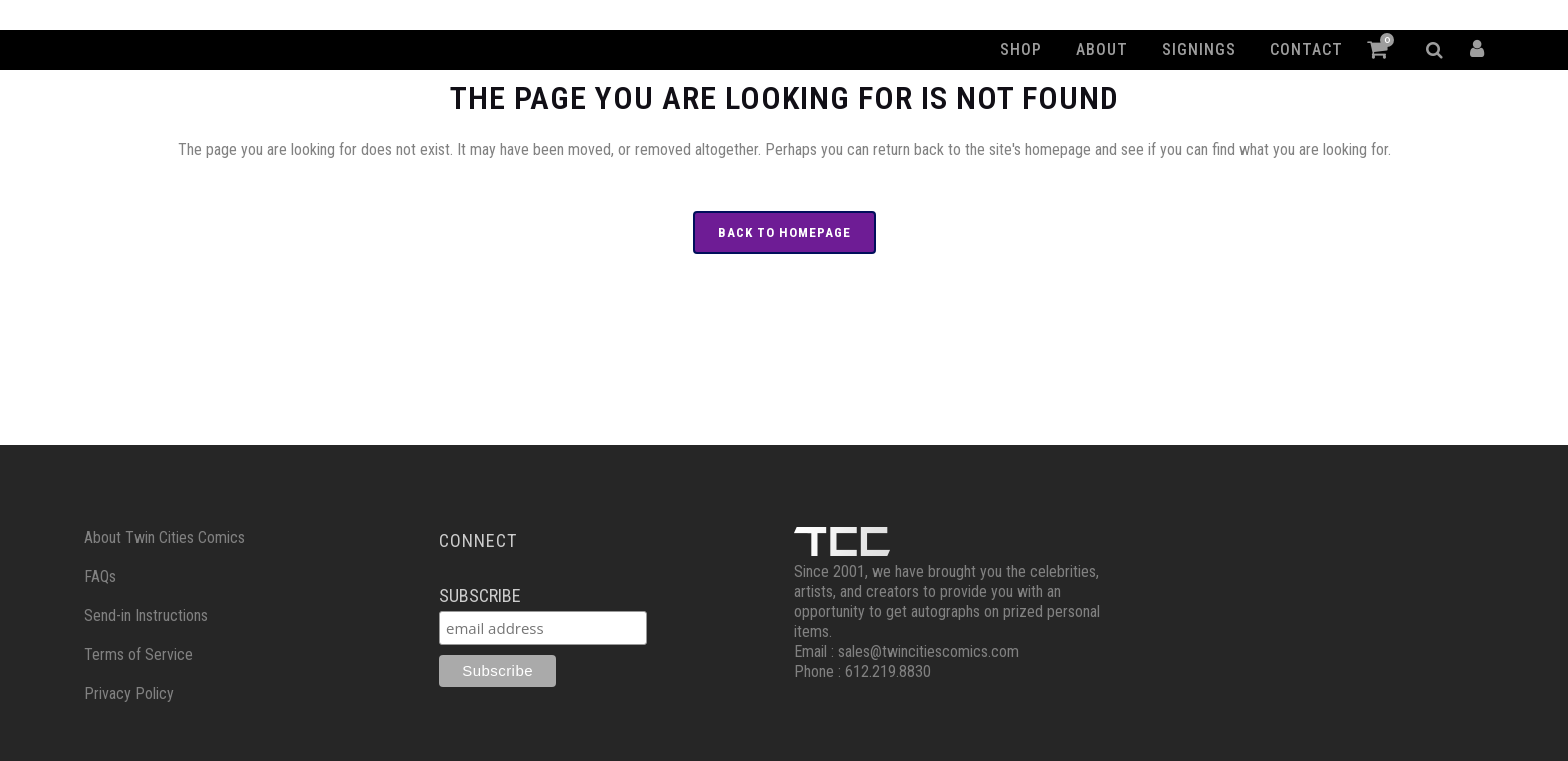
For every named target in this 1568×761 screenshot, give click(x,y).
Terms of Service (138, 654)
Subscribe (480, 595)
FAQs (100, 576)
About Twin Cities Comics (164, 537)
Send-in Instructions (146, 615)
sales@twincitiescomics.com (928, 651)
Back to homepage (784, 232)
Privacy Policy (129, 693)
